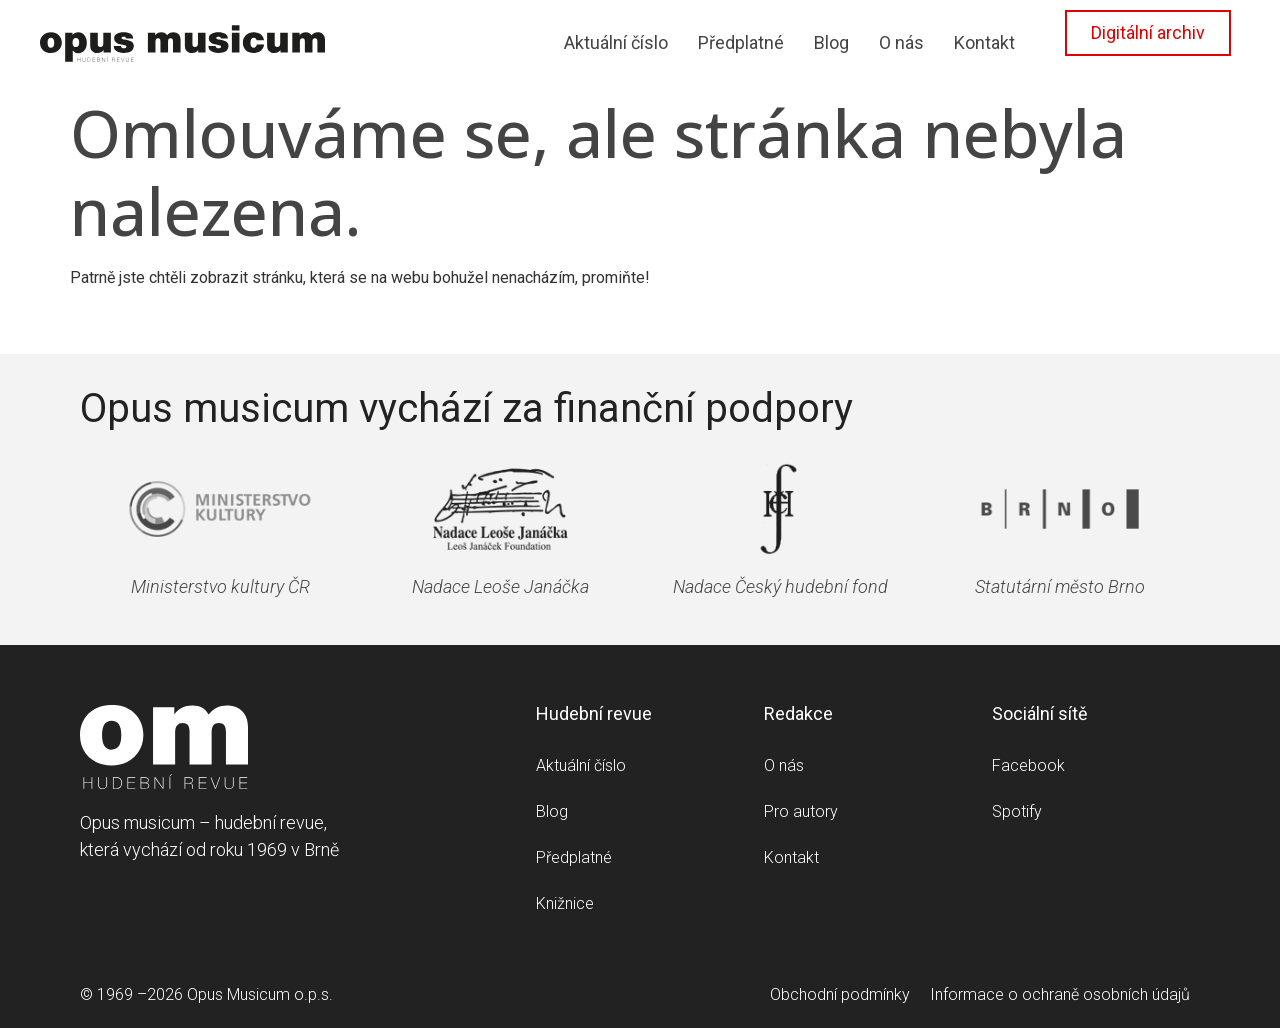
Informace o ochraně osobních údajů (1060, 994)
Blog (831, 42)
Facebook (1028, 765)
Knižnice (565, 903)
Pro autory (801, 811)
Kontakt (984, 42)
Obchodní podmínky (840, 994)
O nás (901, 42)
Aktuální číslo (616, 42)
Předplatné (741, 42)
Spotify (1017, 811)
